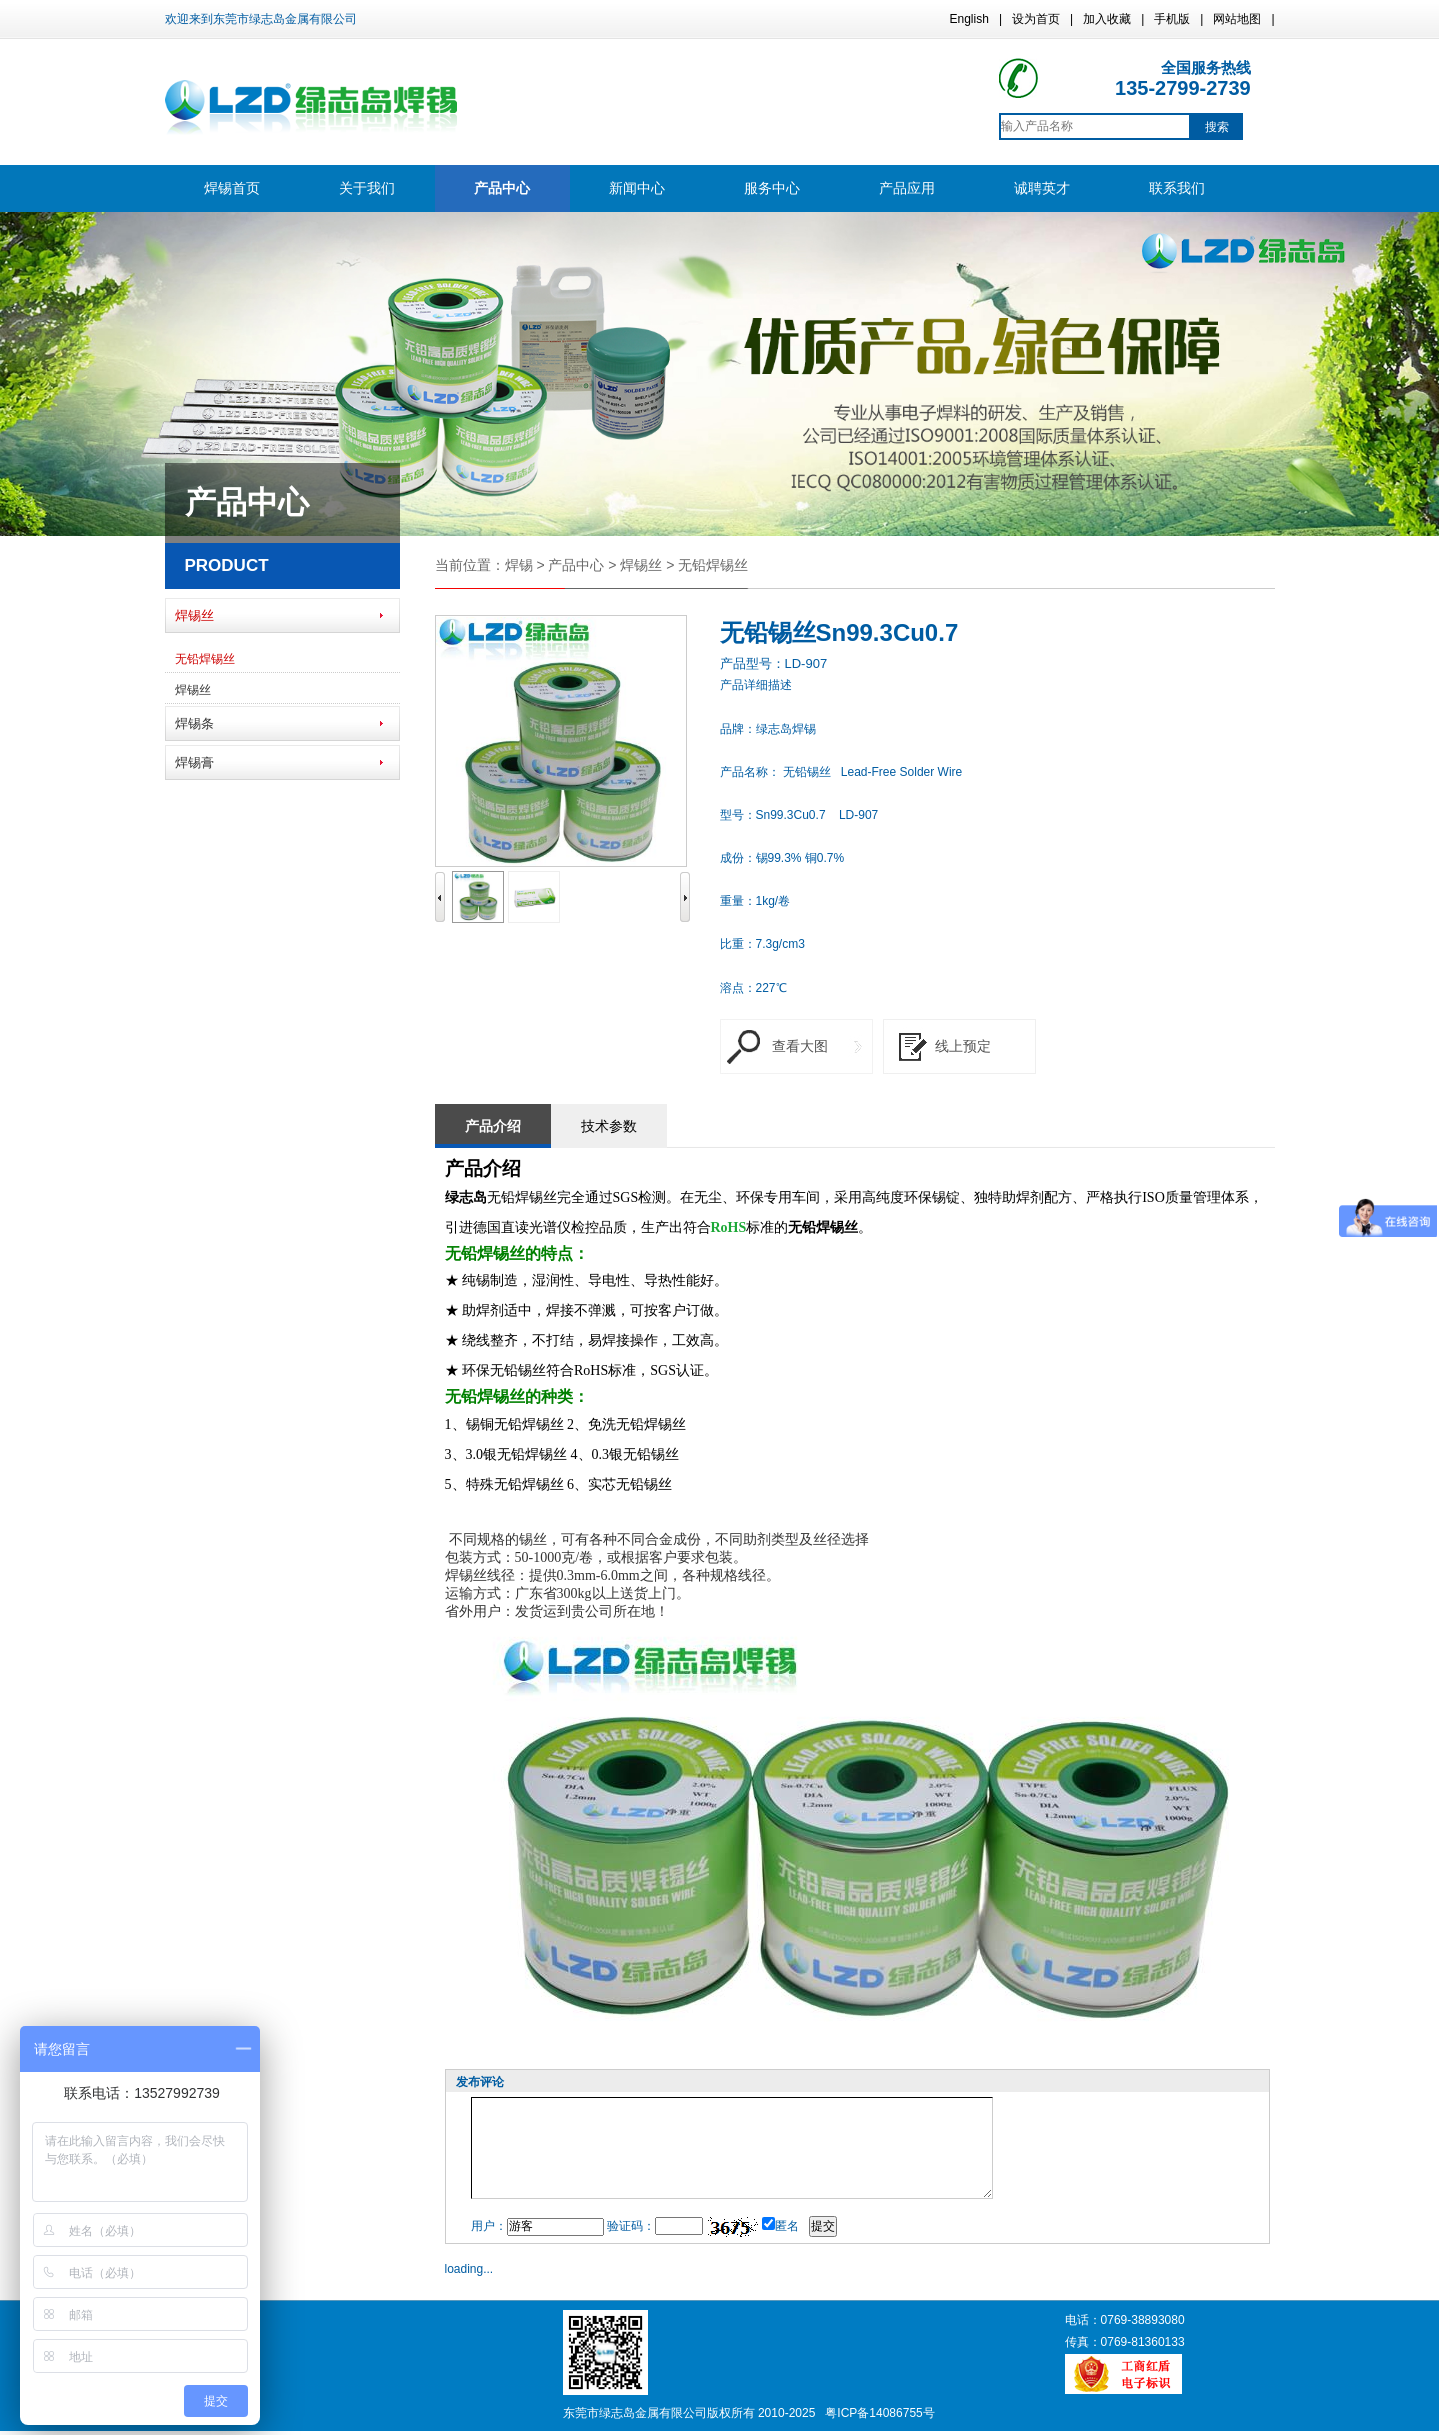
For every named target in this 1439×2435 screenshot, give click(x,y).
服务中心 (772, 188)
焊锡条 (194, 723)
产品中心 (502, 188)
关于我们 (367, 188)
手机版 (1172, 19)
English (969, 19)
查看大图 (800, 1046)
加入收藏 (1107, 19)
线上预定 (963, 1046)
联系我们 (1177, 188)
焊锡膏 (194, 762)
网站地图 (1237, 19)
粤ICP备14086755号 (879, 2413)
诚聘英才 (1042, 188)
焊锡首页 (232, 188)
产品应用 (907, 188)
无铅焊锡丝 (205, 659)
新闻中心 (637, 188)
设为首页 (1036, 19)
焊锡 (519, 565)
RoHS (729, 1227)
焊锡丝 (194, 615)
